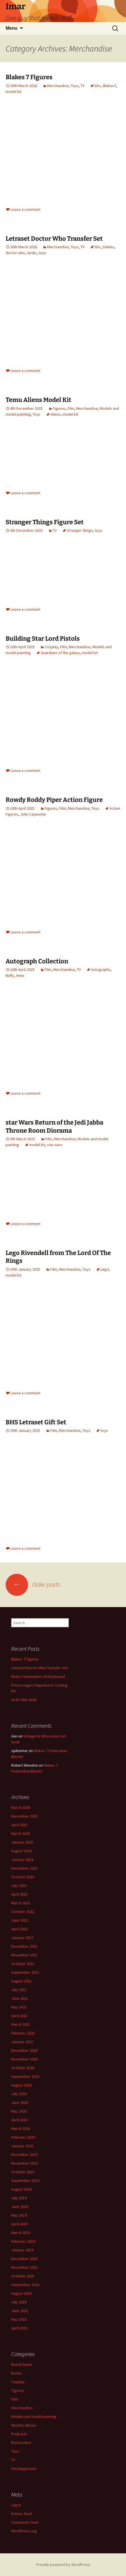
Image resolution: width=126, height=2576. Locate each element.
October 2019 (22, 2171)
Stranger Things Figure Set (45, 522)
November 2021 (24, 1954)
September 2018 (25, 2284)
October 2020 (22, 2067)
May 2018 (19, 2319)
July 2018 (19, 2302)
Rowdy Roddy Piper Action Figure (54, 800)
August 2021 (21, 1980)
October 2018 (22, 2275)
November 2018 (24, 2267)
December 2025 (24, 1816)
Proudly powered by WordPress (63, 2564)
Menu (11, 28)
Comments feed (24, 2522)
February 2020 (23, 2137)
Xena (20, 975)
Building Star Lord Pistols (43, 638)
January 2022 (22, 1937)
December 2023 (24, 1868)
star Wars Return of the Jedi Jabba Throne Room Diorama (54, 1126)
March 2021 (20, 2024)
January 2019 (22, 2249)
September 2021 (25, 1972)
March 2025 (20, 1833)
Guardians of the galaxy (60, 652)
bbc (98, 85)
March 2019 (20, 2232)
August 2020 (21, 2085)
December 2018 (24, 2258)
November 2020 (24, 2059)
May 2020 (19, 2111)
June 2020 (19, 2102)
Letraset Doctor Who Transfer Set (54, 238)
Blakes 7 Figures (29, 77)
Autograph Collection (37, 961)
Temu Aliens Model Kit (38, 400)
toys (42, 252)
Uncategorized (23, 2468)
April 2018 (19, 2328)
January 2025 (22, 1842)
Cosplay (51, 646)
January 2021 (22, 2041)
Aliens (56, 414)
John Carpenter (33, 814)
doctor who (15, 252)
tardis (32, 252)
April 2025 (19, 1824)
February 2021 (23, 2033)
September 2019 (25, 2180)
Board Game (21, 2364)
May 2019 (19, 2215)
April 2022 (19, 1928)
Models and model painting (33, 2416)
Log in (16, 2504)
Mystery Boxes (23, 2425)
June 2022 (19, 1920)
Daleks (108, 246)
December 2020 (24, 2050)
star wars (55, 1144)
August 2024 (21, 1850)
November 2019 (24, 2163)
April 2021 (19, 2015)
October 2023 (22, 1876)
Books (16, 2373)
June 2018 (19, 2310)
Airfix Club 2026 (23, 1699)
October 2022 (22, 1911)
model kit (13, 91)
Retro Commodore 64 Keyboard (38, 1676)
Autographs (101, 969)
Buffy (10, 975)
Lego (104, 1269)
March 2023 (20, 1902)
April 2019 (19, 2223)
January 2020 (22, 2145)
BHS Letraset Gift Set (36, 1422)
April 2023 (19, 1894)
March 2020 (20, 2128)
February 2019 (23, 2241)
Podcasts (19, 2433)
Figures (59, 408)
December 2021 (24, 1946)
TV (82, 85)
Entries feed (21, 2513)
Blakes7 (109, 85)
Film (70, 408)
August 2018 (21, 2293)
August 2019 (21, 2189)
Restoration (21, 2442)
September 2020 (25, 2076)
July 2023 (19, 1885)
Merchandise (58, 85)
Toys (75, 85)
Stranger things (80, 530)
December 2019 (24, 2154)
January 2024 (22, 1859)
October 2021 (22, 1963)
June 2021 (19, 1998)
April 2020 (19, 2119)
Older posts (33, 1584)
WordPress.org (24, 2530)
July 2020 (19, 2093)
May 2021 (19, 2007)
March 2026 (20, 1807)
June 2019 (19, 2206)
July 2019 (19, 2197)
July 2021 (19, 1989)
